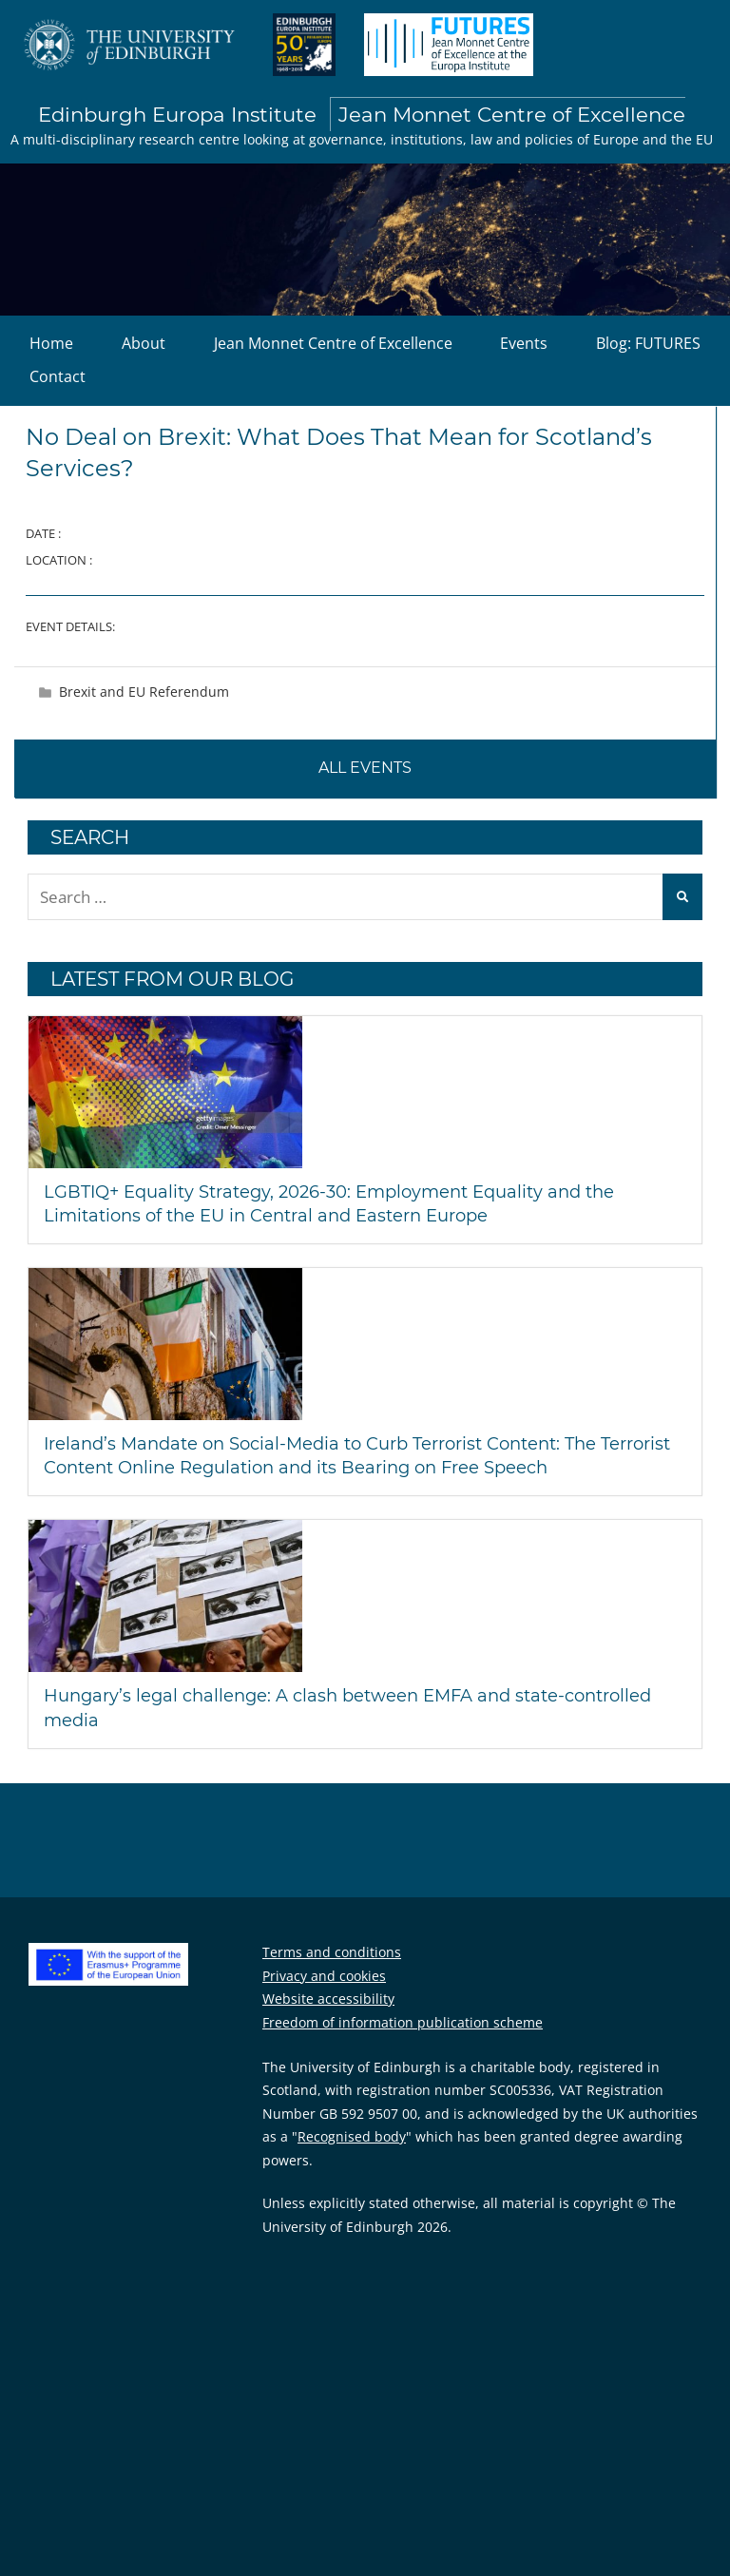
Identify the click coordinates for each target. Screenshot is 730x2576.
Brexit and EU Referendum (144, 691)
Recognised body (352, 2136)
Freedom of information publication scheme (402, 2022)
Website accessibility (328, 1999)
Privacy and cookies (324, 1976)
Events (524, 343)
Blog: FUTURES (648, 343)
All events (365, 768)
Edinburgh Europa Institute (361, 114)
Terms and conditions (331, 1952)
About (143, 343)
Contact (57, 376)
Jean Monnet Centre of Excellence (333, 343)
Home (51, 343)
